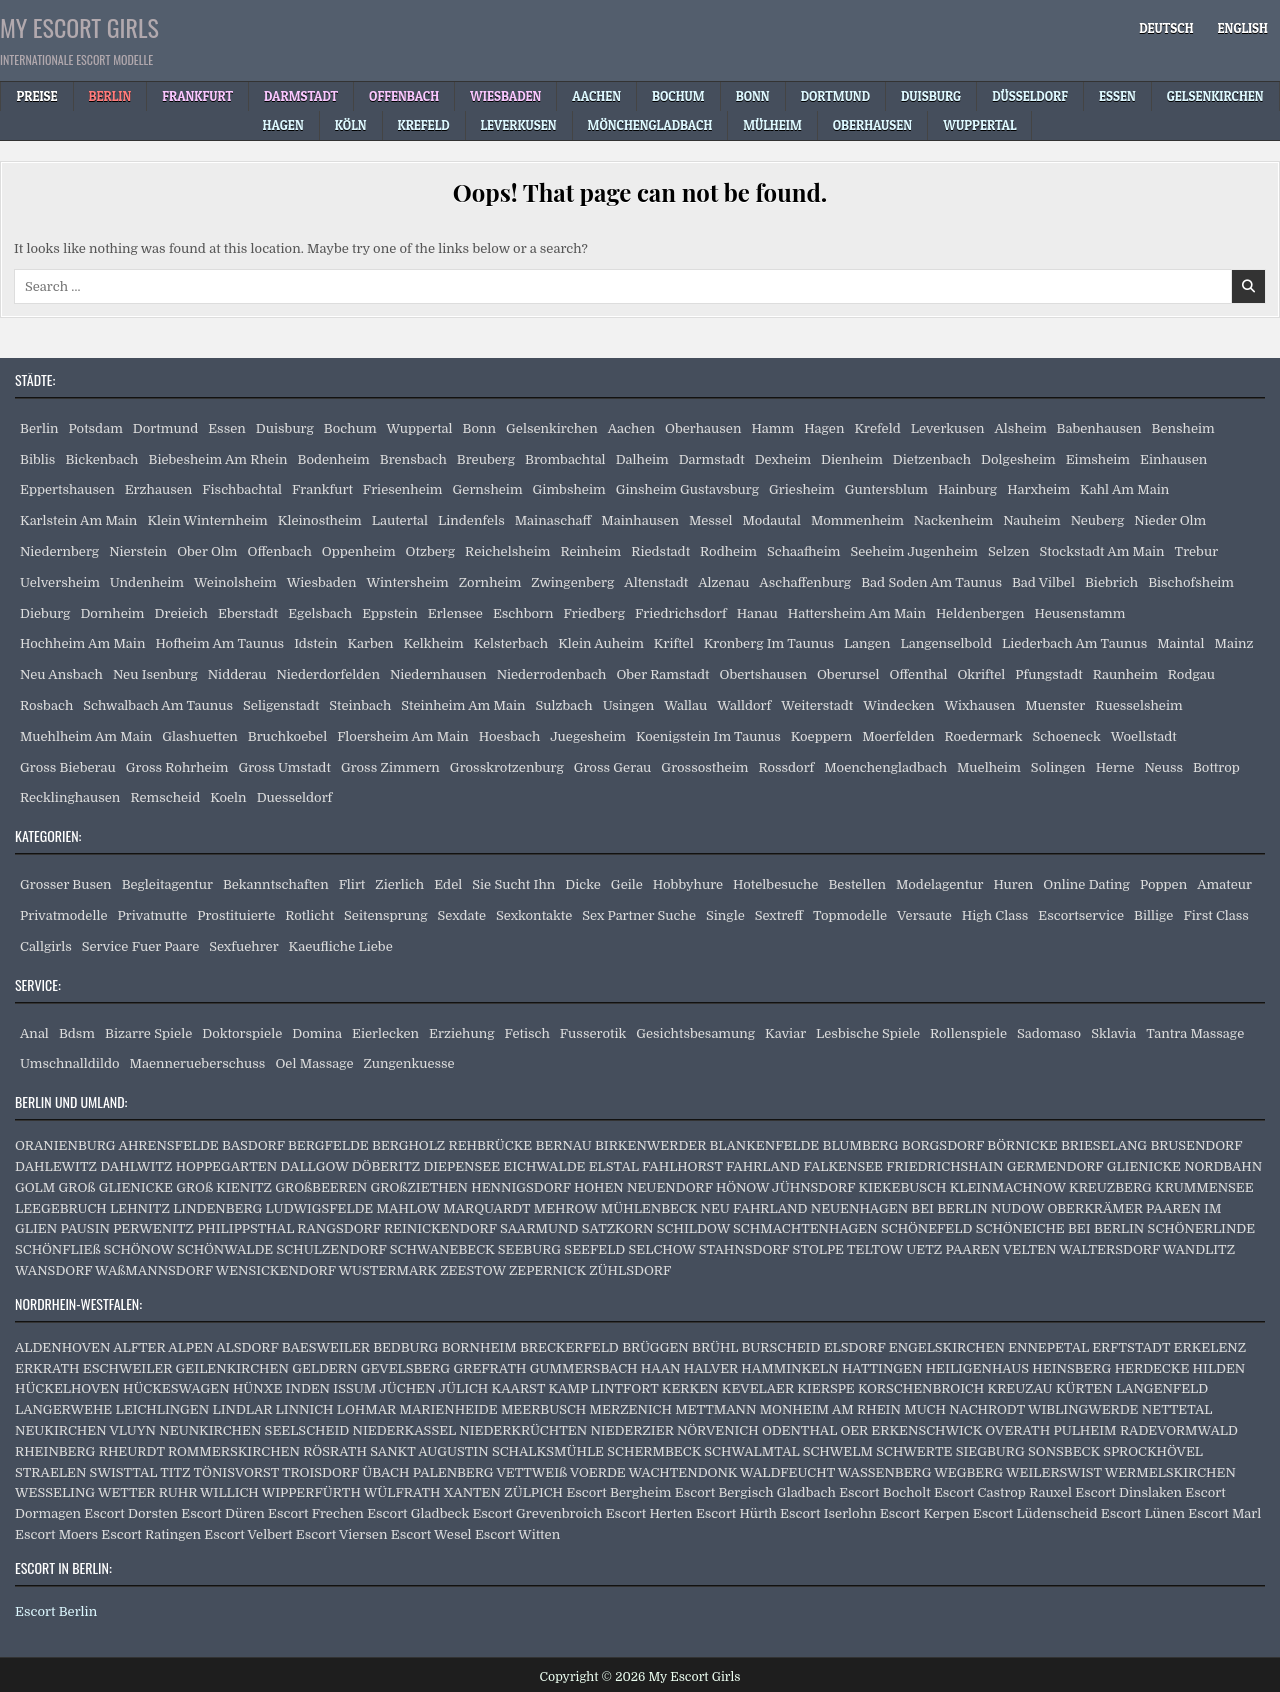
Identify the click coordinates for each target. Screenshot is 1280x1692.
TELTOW (875, 1249)
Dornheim (112, 613)
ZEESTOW (472, 1270)
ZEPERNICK (547, 1270)
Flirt (352, 884)
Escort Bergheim (618, 1492)
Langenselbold (946, 643)
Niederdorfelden (328, 674)
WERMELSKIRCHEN (1170, 1472)
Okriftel (982, 674)
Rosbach (46, 705)
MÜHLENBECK (649, 1208)
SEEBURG (529, 1249)
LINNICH (305, 1409)
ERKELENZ (1210, 1347)
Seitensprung (386, 915)
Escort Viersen (342, 1534)
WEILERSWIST (1054, 1472)
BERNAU (564, 1145)
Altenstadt (656, 582)
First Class (1216, 915)
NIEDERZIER (631, 1430)
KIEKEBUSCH (903, 1187)
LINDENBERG (217, 1208)
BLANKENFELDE (764, 1145)
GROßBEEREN (321, 1187)
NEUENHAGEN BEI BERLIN (899, 1208)
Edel (448, 884)
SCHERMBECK (654, 1451)
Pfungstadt (1048, 674)
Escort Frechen (316, 1513)
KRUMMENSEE (1204, 1187)
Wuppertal (420, 428)
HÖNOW (742, 1187)
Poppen (1163, 884)
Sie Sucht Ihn (513, 884)
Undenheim (147, 582)
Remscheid (165, 797)
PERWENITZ (153, 1228)
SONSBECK (1064, 1451)
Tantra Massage (1195, 1033)
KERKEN (690, 1388)
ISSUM (354, 1388)
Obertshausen (762, 674)
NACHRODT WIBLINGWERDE (1043, 1409)
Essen (227, 428)
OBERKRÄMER (1094, 1208)
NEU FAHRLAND (753, 1208)
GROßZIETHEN (419, 1187)
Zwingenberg (572, 582)
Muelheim (989, 767)
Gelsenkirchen (552, 428)
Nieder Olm (1170, 520)
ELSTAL (614, 1166)
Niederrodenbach (552, 674)
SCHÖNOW (139, 1249)
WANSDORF (53, 1270)
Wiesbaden (322, 582)
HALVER (711, 1368)
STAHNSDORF (744, 1249)
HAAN (661, 1368)
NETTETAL (1177, 1409)
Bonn (480, 428)
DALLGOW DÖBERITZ (350, 1166)
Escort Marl (1224, 1513)
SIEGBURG (990, 1451)
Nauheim (1031, 520)
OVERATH (1017, 1430)
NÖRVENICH (718, 1430)
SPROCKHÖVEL (1153, 1451)
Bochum (350, 428)
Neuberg (1098, 520)
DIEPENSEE (461, 1166)
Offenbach (279, 551)
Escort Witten (517, 1534)
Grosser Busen (66, 884)
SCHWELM (838, 1451)
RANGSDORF (338, 1228)
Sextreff (779, 915)
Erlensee (455, 613)
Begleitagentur (167, 884)
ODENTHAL (799, 1430)
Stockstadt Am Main (1101, 551)
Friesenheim (403, 489)
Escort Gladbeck (418, 1513)
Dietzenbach (932, 459)
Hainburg (967, 489)
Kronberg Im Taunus (769, 643)
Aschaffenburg (805, 582)
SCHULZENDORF (332, 1249)
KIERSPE (825, 1388)
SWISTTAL (124, 1472)
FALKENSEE (843, 1166)
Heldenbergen (980, 613)
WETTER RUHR (147, 1492)
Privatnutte (153, 915)
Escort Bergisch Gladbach (755, 1492)
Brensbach (413, 459)
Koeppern (822, 736)
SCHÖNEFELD (926, 1228)
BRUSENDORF (1196, 1145)
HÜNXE (257, 1388)
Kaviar (785, 1033)
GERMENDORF (1055, 1166)
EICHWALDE (544, 1166)
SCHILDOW (693, 1228)
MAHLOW (408, 1208)
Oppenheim (359, 551)
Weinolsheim (235, 582)
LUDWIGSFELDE (320, 1208)
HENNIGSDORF (520, 1187)
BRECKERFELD (569, 1347)
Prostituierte (236, 915)
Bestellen (857, 884)
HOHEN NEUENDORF (643, 1187)
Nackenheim (953, 520)
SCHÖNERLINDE (1201, 1228)
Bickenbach (101, 459)
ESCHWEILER (127, 1368)
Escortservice (1081, 915)
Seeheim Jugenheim (914, 551)
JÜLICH (463, 1388)
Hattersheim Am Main (857, 613)
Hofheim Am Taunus (219, 643)
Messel (710, 520)
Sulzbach (564, 705)
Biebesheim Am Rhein (218, 459)
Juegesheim (588, 736)
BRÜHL (715, 1347)
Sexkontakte (534, 915)
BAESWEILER (326, 1347)
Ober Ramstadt (662, 674)
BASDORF (253, 1145)
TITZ (175, 1472)
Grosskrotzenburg (507, 767)
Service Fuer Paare (141, 946)
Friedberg (595, 613)
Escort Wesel (431, 1534)
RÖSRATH (335, 1451)
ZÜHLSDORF (630, 1270)
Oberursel (848, 674)
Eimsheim (1098, 459)
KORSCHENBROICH (921, 1388)
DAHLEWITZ (56, 1166)
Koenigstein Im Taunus (708, 736)
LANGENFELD (1162, 1388)
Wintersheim (407, 582)
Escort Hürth (736, 1513)
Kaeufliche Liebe (341, 946)
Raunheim (1125, 674)
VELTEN (1029, 1249)
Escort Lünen (1143, 1513)
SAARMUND (539, 1228)
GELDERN (324, 1368)
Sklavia (1113, 1033)
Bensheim (1183, 428)
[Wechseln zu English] (1243, 28)
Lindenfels (471, 520)
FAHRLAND (763, 1166)
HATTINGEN (882, 1368)
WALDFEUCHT (787, 1472)
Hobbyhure (688, 884)
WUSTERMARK (388, 1270)
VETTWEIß (532, 1472)
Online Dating (1086, 884)
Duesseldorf (295, 797)
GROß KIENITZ (224, 1187)
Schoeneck (1067, 736)
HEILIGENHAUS (977, 1368)
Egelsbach (320, 613)
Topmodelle (850, 915)
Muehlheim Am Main (86, 736)
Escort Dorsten (131, 1513)
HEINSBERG (1071, 1368)
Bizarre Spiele (148, 1033)
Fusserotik (593, 1033)
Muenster (1055, 705)
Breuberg (486, 459)
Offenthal (918, 674)
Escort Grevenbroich (537, 1513)
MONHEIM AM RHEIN (830, 1409)
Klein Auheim (601, 643)
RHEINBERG (55, 1451)
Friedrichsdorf (681, 613)
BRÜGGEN (655, 1347)
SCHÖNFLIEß (57, 1249)
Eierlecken (385, 1033)
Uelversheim (60, 582)
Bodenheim (334, 459)
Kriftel (674, 643)
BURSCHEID (781, 1347)
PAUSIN (84, 1228)
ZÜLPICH (533, 1492)
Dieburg (45, 613)
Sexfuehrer (243, 946)
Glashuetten (199, 736)
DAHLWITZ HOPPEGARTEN (188, 1166)
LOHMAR (366, 1409)
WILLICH (229, 1492)
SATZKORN (618, 1228)
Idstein (315, 643)
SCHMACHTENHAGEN (805, 1228)
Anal (34, 1033)
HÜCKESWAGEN (176, 1388)
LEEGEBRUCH (61, 1208)
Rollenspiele (968, 1033)
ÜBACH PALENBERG (427, 1472)
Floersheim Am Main (403, 736)
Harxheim (1038, 489)
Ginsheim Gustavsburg (687, 489)
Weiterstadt (817, 705)
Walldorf (744, 705)
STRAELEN (50, 1472)
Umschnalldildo (70, 1063)
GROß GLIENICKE (116, 1187)
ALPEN (190, 1347)
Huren (1013, 884)
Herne (1115, 767)
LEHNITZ (140, 1208)
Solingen (1058, 767)
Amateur (1224, 884)
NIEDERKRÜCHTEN (523, 1430)
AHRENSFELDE (169, 1145)
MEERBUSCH (543, 1409)
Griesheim (802, 489)
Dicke (583, 884)
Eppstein (390, 613)
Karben (370, 643)
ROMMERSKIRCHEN (234, 1451)
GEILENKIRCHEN (232, 1368)
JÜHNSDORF (813, 1187)
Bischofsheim (1191, 582)
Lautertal (400, 520)
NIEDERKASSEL (404, 1430)
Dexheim (783, 459)
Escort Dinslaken (1128, 1492)
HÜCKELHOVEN (67, 1388)
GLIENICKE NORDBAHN (1185, 1166)
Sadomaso (1049, 1033)
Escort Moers (56, 1534)
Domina (317, 1033)
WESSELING (55, 1492)
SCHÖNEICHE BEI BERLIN (1060, 1228)
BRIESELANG (1104, 1145)
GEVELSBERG (405, 1368)
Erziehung (461, 1033)
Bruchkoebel (287, 736)
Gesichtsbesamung (695, 1033)
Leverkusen (948, 428)
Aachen (631, 428)
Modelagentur (939, 884)
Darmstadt (712, 459)
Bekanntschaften (276, 884)
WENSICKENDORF (276, 1270)
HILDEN (1219, 1368)
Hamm (772, 428)
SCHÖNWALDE (225, 1249)
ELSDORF (855, 1347)
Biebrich (1111, 582)
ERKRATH (47, 1368)
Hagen (824, 428)
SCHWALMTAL (751, 1451)
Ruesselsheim (1138, 705)
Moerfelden (898, 736)
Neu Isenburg (155, 674)
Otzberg (430, 551)
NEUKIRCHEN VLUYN (85, 1430)
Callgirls (46, 946)
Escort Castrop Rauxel (1003, 1492)
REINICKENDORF (440, 1228)
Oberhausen (703, 428)
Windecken (898, 705)
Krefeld (877, 428)
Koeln (228, 797)
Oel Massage (314, 1063)
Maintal (1180, 643)
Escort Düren (222, 1513)
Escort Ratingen (151, 1534)
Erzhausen (159, 489)
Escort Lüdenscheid (1035, 1513)
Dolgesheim (1018, 459)
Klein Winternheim (207, 520)
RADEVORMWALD (1179, 1430)
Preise (36, 96)
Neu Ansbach (61, 674)
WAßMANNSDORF (154, 1270)
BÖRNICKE (1022, 1145)
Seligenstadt (281, 705)
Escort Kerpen (925, 1513)
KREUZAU (1020, 1388)
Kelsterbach (511, 643)
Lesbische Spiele (868, 1033)
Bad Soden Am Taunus (931, 582)
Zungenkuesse (409, 1063)
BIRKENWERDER (650, 1145)
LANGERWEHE (63, 1409)
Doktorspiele (242, 1033)
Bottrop (1216, 767)
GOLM (35, 1187)
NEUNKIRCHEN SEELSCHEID (254, 1430)
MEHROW (566, 1208)
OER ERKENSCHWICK (911, 1430)
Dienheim (852, 459)
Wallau (685, 705)
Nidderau (237, 674)
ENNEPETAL (1048, 1347)
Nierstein (138, 551)
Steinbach (360, 705)
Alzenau (723, 582)
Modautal (771, 520)
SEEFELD (594, 1249)
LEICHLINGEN (163, 1409)
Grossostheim (704, 767)
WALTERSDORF (1109, 1249)
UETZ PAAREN (953, 1249)
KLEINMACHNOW (1008, 1187)
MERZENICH (631, 1409)
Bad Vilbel (1043, 582)
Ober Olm (207, 551)
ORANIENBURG (65, 1145)
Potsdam (96, 428)
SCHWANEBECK (442, 1249)
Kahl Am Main (1124, 489)
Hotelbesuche (775, 884)
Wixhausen (979, 705)
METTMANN (715, 1409)
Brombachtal (565, 459)
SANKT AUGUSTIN (429, 1451)
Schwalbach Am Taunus (158, 705)
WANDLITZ (1199, 1249)
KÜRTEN (1084, 1388)
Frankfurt (322, 489)
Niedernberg (59, 551)
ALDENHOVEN (62, 1347)
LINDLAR (242, 1409)
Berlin (39, 428)
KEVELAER (758, 1388)
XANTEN (472, 1492)
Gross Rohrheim (177, 767)
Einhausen (1173, 459)
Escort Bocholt (884, 1492)
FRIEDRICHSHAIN (944, 1166)
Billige (1153, 915)
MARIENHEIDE (448, 1409)
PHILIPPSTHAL (245, 1228)
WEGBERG (968, 1472)
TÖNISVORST (236, 1472)
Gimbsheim (569, 489)
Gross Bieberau (68, 767)
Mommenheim (857, 520)
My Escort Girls (79, 27)
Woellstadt (1144, 736)
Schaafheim (804, 551)
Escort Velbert (248, 1534)
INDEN (308, 1388)
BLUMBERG (861, 1145)
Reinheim (590, 551)
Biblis (37, 459)
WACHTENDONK (683, 1472)
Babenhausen (1099, 428)
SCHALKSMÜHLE (548, 1451)
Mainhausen (640, 520)
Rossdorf (786, 767)
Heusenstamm (1080, 613)
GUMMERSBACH (584, 1368)
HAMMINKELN (789, 1368)
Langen (867, 643)
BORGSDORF (943, 1145)
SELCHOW (662, 1249)
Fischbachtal (242, 489)
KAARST (519, 1388)
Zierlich (399, 884)
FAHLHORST (682, 1166)
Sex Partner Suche (639, 915)
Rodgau (1191, 674)
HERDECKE (1152, 1368)
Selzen (1008, 551)
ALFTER (139, 1347)
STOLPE (818, 1249)
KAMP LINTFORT (603, 1388)
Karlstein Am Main (78, 520)
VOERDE (598, 1472)
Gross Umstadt (284, 767)
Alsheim (1020, 428)
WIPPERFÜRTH (311, 1492)
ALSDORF (247, 1347)
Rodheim (728, 551)
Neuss (1163, 767)
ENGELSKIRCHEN (947, 1347)
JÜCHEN (407, 1388)
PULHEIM (1084, 1430)
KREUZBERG (1110, 1187)
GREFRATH (489, 1368)
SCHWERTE (914, 1451)
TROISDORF (320, 1472)
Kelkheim (433, 643)
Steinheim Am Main (463, 705)
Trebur (1197, 551)
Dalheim (642, 459)
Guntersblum (886, 489)
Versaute (924, 915)
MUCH (925, 1409)
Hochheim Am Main (82, 643)
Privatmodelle (64, 915)
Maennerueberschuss (198, 1063)
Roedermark (983, 736)
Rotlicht (309, 915)
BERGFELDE (328, 1145)
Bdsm (77, 1033)
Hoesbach (509, 736)
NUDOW (1017, 1208)
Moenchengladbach (885, 767)
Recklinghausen (70, 797)
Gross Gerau (613, 767)
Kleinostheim (320, 520)
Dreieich (181, 613)
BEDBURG (405, 1347)
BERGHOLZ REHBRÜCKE (452, 1145)
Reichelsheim (507, 551)
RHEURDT (132, 1451)
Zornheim (490, 582)
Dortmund (165, 428)
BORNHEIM (479, 1347)
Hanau (757, 613)
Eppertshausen (67, 489)
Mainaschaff (553, 520)
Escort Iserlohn (828, 1513)
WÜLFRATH (402, 1492)
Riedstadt (660, 551)
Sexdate (462, 915)
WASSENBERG (885, 1472)
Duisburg (285, 428)
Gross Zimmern (390, 767)
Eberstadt (248, 613)
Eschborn (523, 613)
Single (725, 915)
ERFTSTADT (1131, 1347)
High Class (995, 915)
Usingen (629, 705)
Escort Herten (649, 1513)
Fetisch (527, 1033)
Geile (627, 884)
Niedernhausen (438, 674)
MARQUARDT (486, 1208)
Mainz (1234, 643)
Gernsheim (488, 489)
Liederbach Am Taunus (1074, 643)
